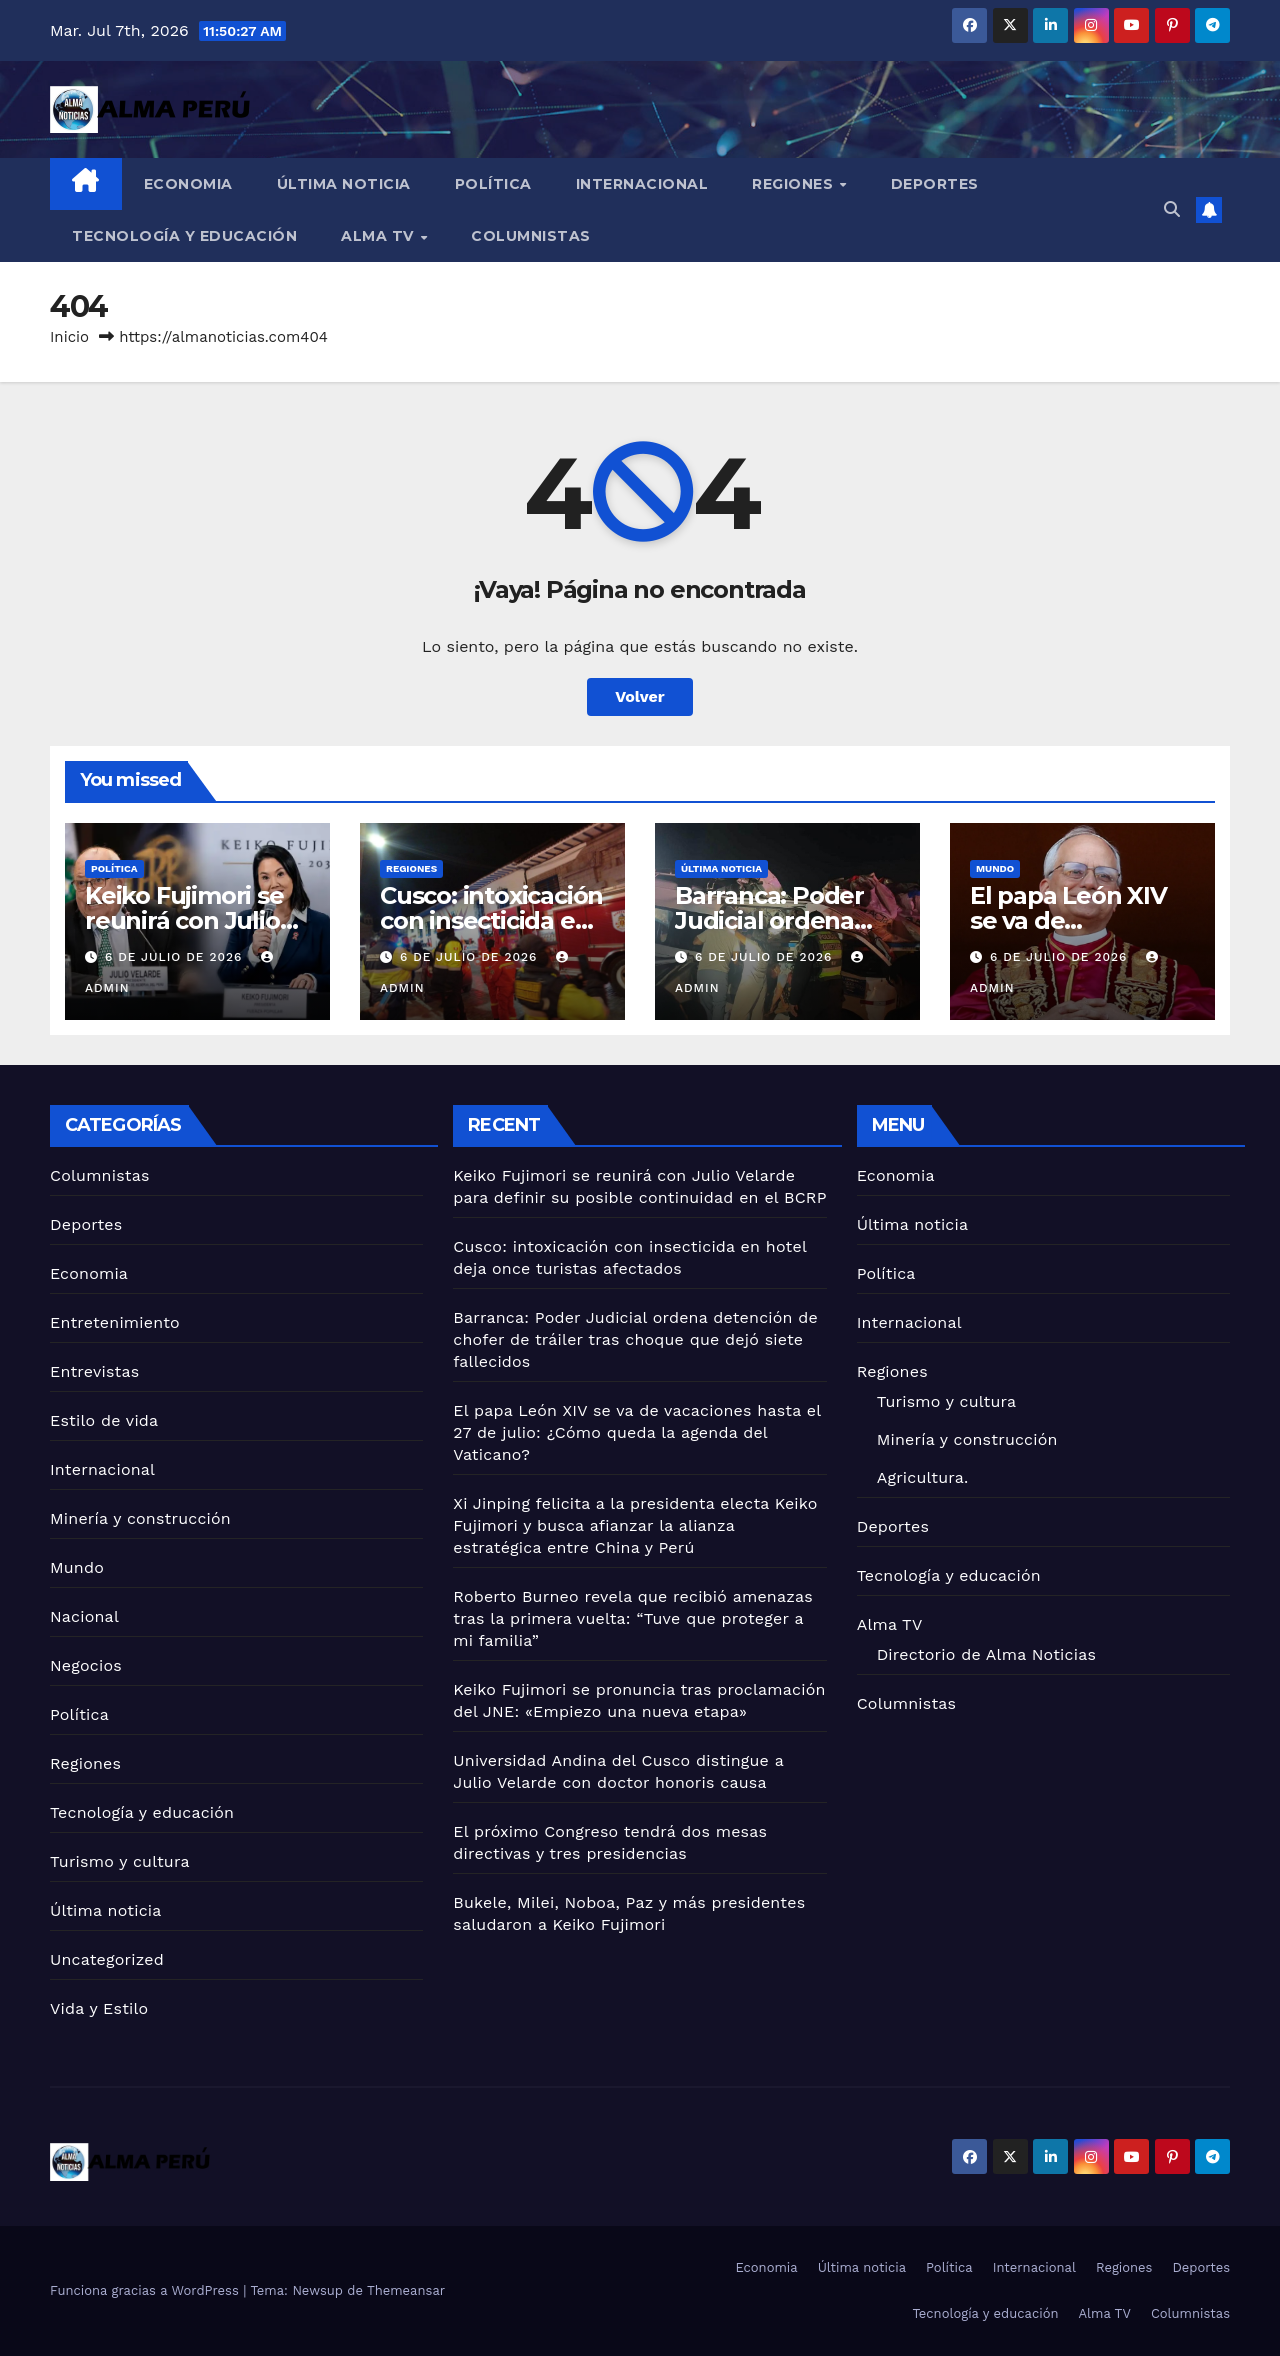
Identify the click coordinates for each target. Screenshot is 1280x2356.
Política (493, 184)
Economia (188, 184)
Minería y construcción (140, 1518)
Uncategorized (107, 1959)
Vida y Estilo (99, 2008)
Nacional (84, 1616)
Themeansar (406, 2290)
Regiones (795, 184)
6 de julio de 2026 (176, 957)
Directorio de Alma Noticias (986, 1654)
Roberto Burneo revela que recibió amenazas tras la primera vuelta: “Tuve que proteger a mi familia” (633, 1618)
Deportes (935, 184)
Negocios (86, 1665)
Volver (640, 696)
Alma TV (379, 236)
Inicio (69, 337)
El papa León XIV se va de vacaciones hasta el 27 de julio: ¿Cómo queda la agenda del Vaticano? (636, 1432)
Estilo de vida (104, 1420)
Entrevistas (94, 1371)
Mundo (995, 868)
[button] (1172, 209)
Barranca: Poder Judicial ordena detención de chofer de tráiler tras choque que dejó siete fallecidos (635, 1339)
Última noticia (344, 184)
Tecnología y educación (184, 236)
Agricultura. (923, 1477)
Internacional (642, 184)
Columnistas (531, 236)
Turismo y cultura (120, 1861)
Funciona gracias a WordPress (146, 2290)
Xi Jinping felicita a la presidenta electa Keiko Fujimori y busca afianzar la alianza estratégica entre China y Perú (635, 1525)
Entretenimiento (115, 1322)
